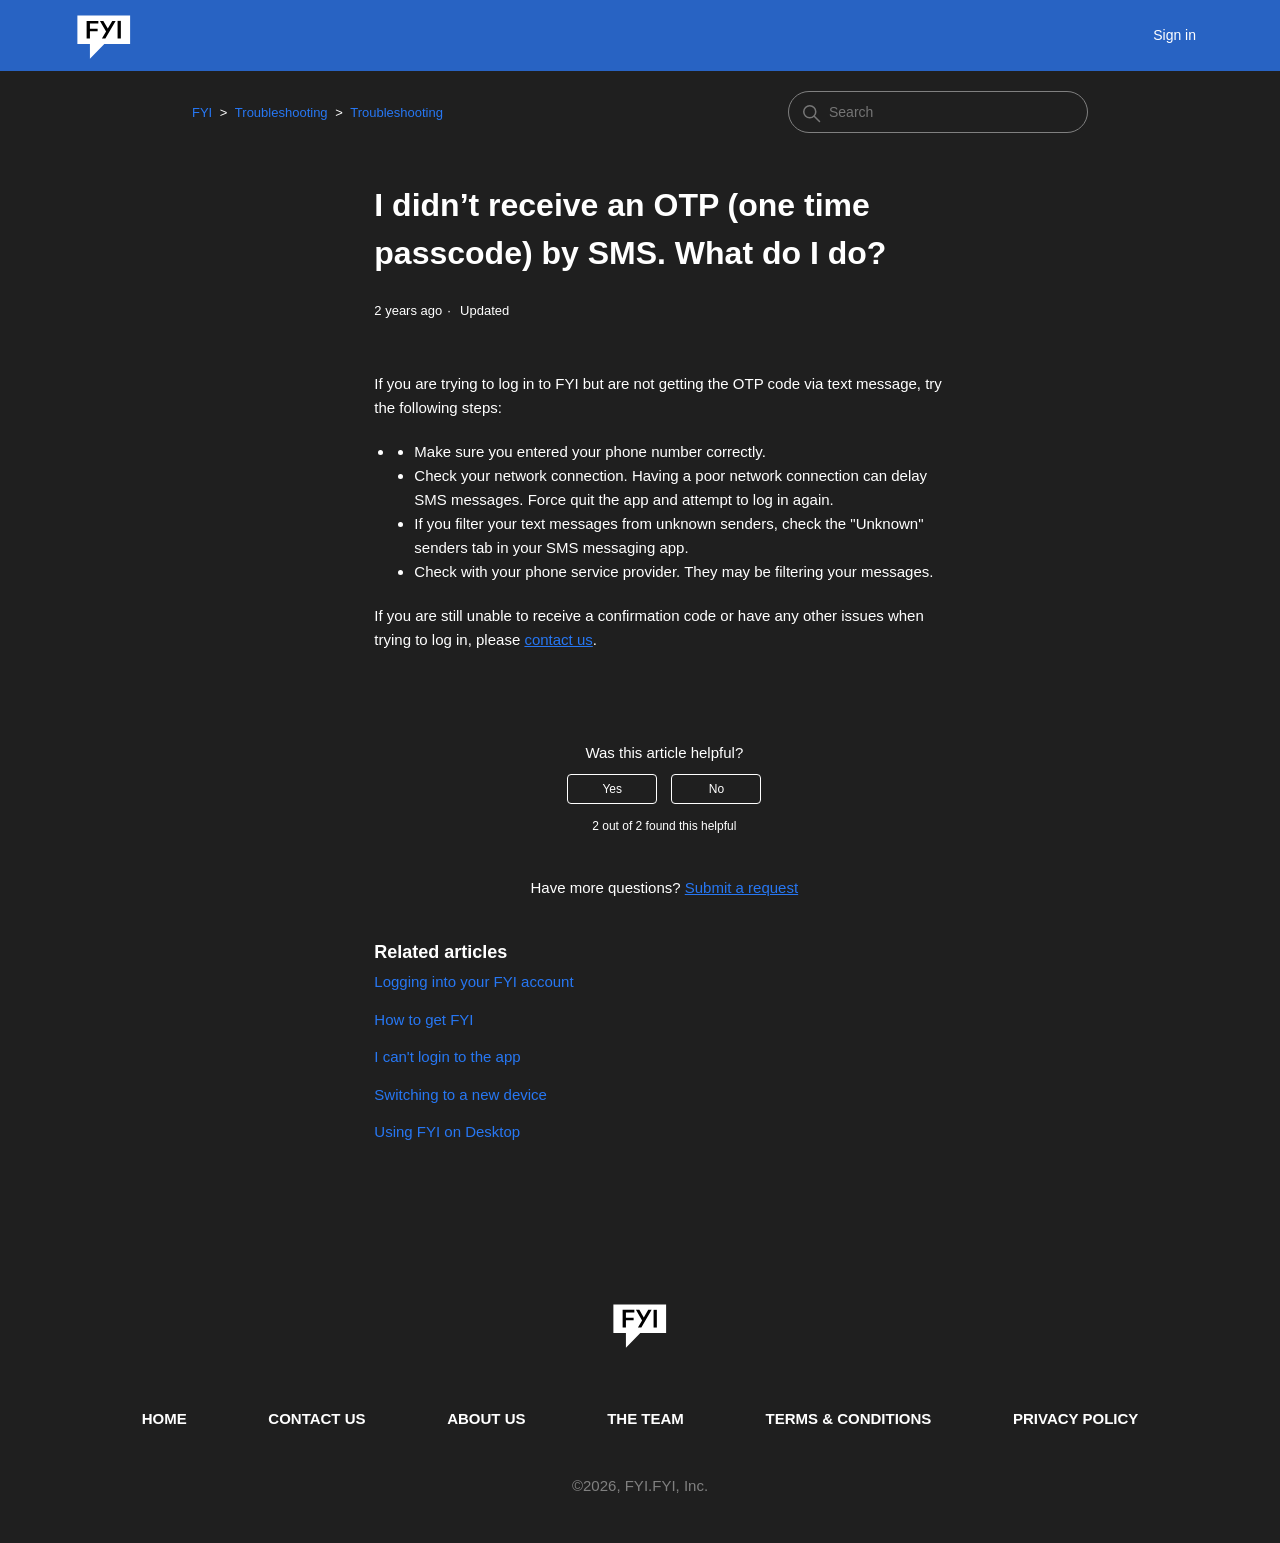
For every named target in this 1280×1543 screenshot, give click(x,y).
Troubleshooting (281, 112)
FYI (202, 112)
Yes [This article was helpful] (612, 789)
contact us (558, 639)
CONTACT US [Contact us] (316, 1418)
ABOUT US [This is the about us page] (486, 1418)
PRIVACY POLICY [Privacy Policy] (1075, 1418)
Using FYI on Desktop (447, 1131)
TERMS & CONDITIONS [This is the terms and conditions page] (849, 1418)
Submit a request (741, 887)
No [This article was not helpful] (716, 789)
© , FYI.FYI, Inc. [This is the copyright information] (640, 1486)
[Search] (938, 112)
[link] (640, 1319)
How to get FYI (423, 1019)
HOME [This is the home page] (164, 1418)
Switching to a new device (460, 1094)
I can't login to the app (447, 1056)
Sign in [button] (1174, 35)
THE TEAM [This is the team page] (645, 1418)
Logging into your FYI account (473, 981)
